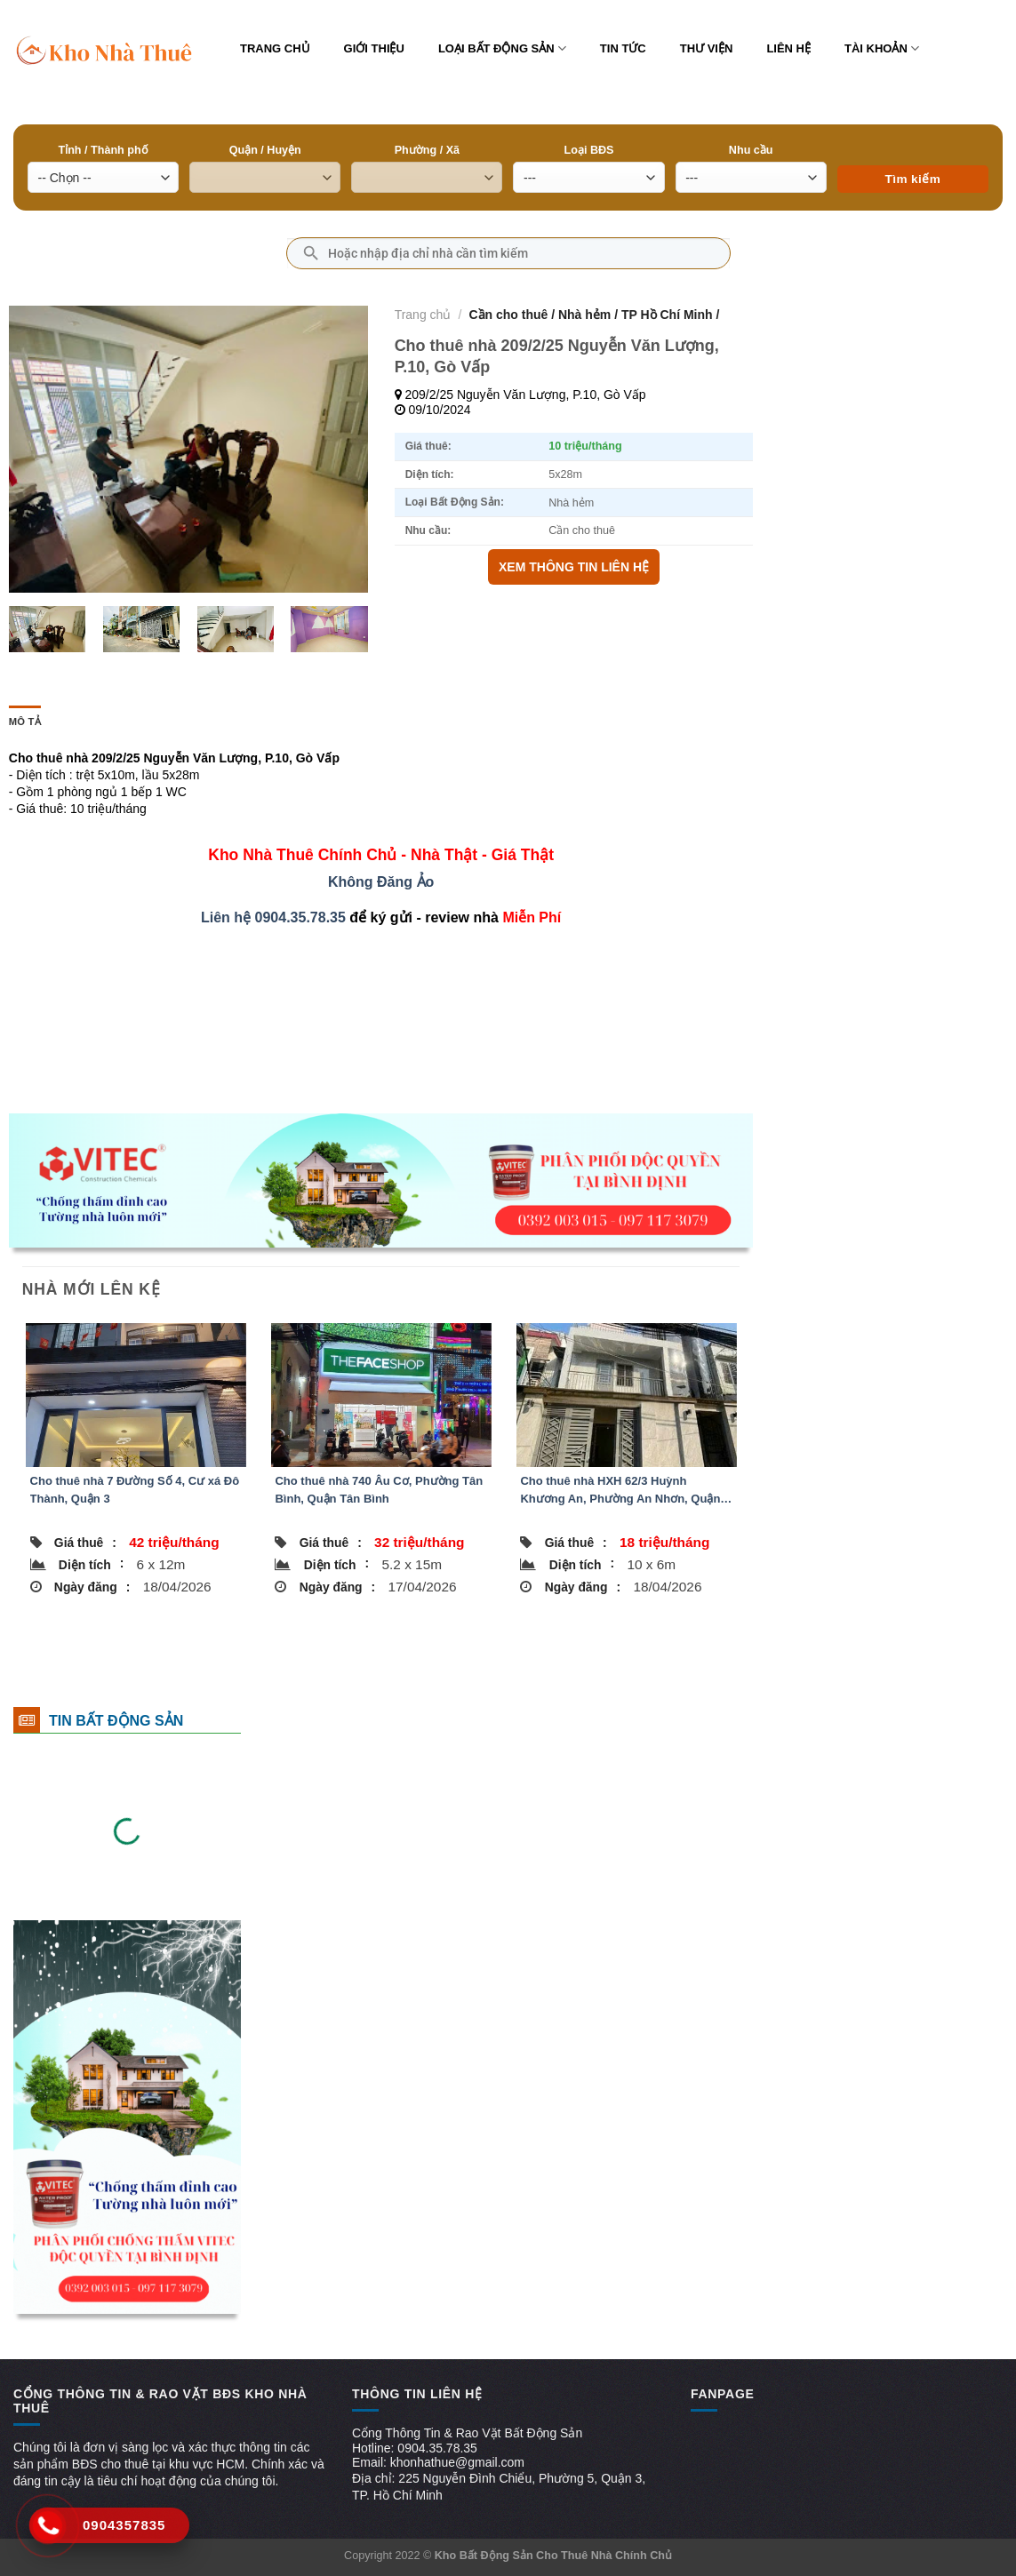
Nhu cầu (751, 150)
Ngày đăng (92, 1587)
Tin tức (623, 48)
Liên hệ (788, 48)
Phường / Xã (427, 150)
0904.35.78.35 (300, 917)
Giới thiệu (374, 48)
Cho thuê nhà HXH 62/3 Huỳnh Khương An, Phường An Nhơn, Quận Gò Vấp (620, 1491)
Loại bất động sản (502, 48)
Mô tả (25, 721)
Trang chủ (275, 48)
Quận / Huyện (265, 150)
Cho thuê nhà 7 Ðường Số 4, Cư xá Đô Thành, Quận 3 (135, 1489)
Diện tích (91, 1564)
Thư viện (706, 48)
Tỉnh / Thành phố (103, 150)
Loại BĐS (589, 150)
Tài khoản (881, 48)
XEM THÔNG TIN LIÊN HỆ (574, 567)
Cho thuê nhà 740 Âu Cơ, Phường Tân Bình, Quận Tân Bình (379, 1489)
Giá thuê (85, 1542)
